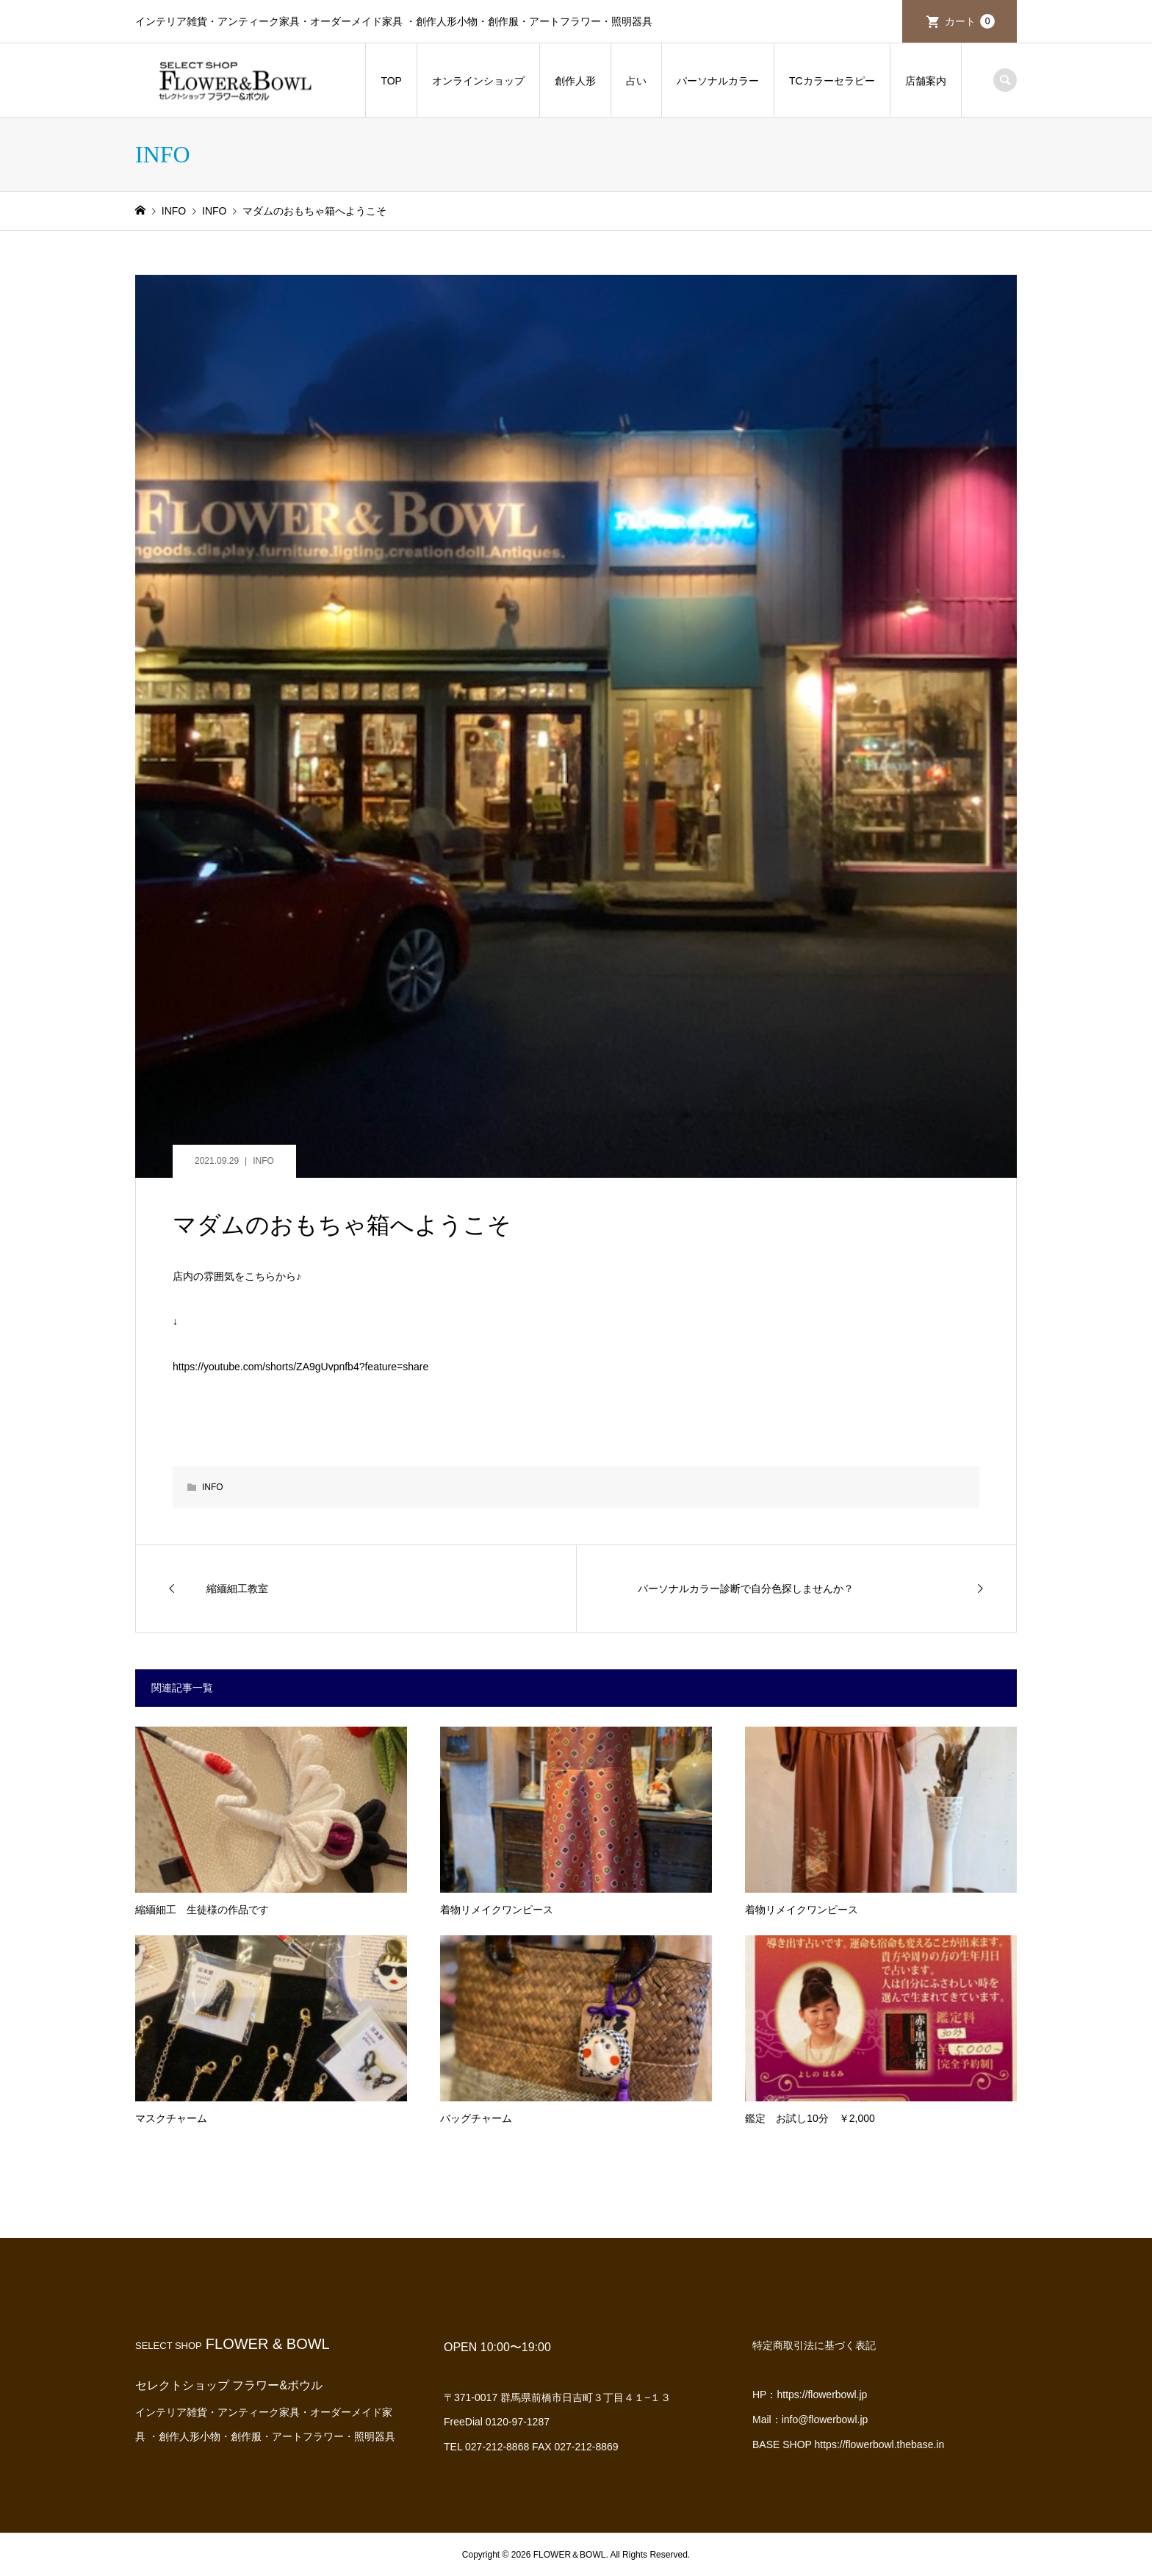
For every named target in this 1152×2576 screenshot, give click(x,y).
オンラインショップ (478, 81)
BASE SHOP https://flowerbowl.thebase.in (848, 2444)
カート (970, 21)
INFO (263, 1161)
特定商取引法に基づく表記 (814, 2345)
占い (636, 81)
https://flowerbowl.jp (822, 2394)
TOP (391, 81)
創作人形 (575, 81)
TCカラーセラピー (832, 81)
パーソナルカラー (718, 81)
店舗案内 (925, 81)
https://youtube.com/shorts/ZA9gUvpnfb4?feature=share (300, 1366)
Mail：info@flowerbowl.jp (810, 2419)
